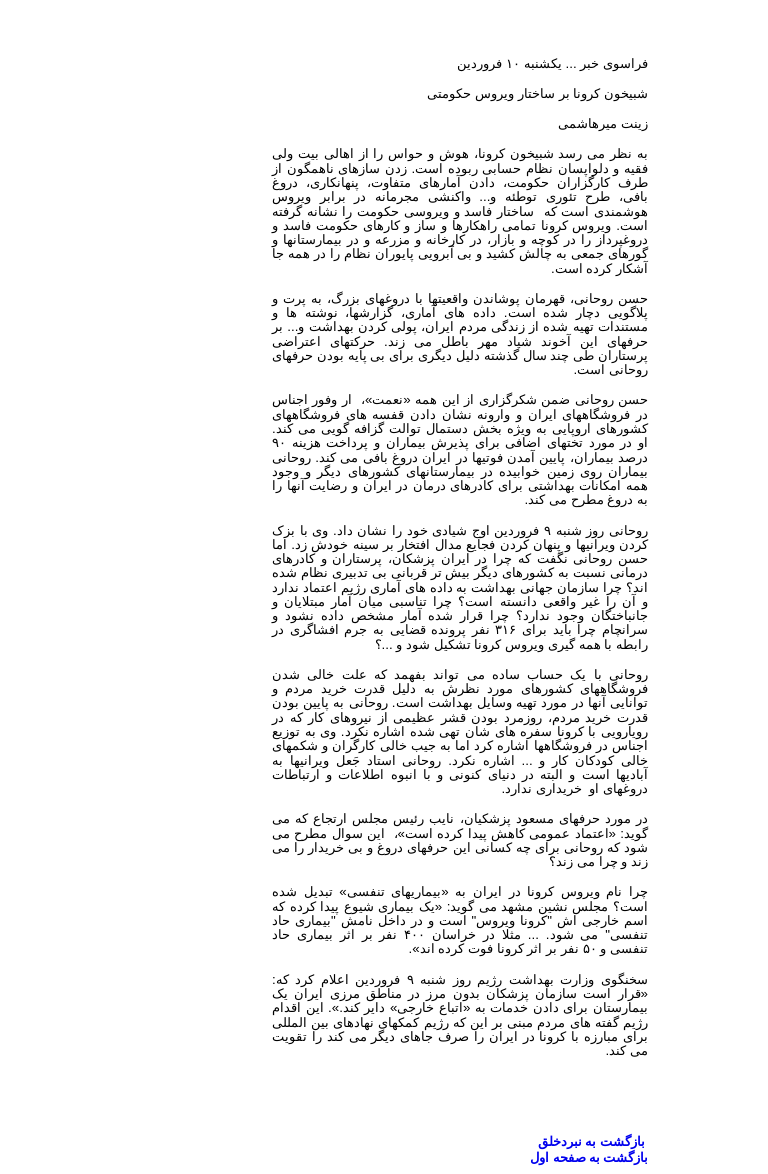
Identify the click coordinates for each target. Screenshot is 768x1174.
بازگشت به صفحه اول (513, 1157)
